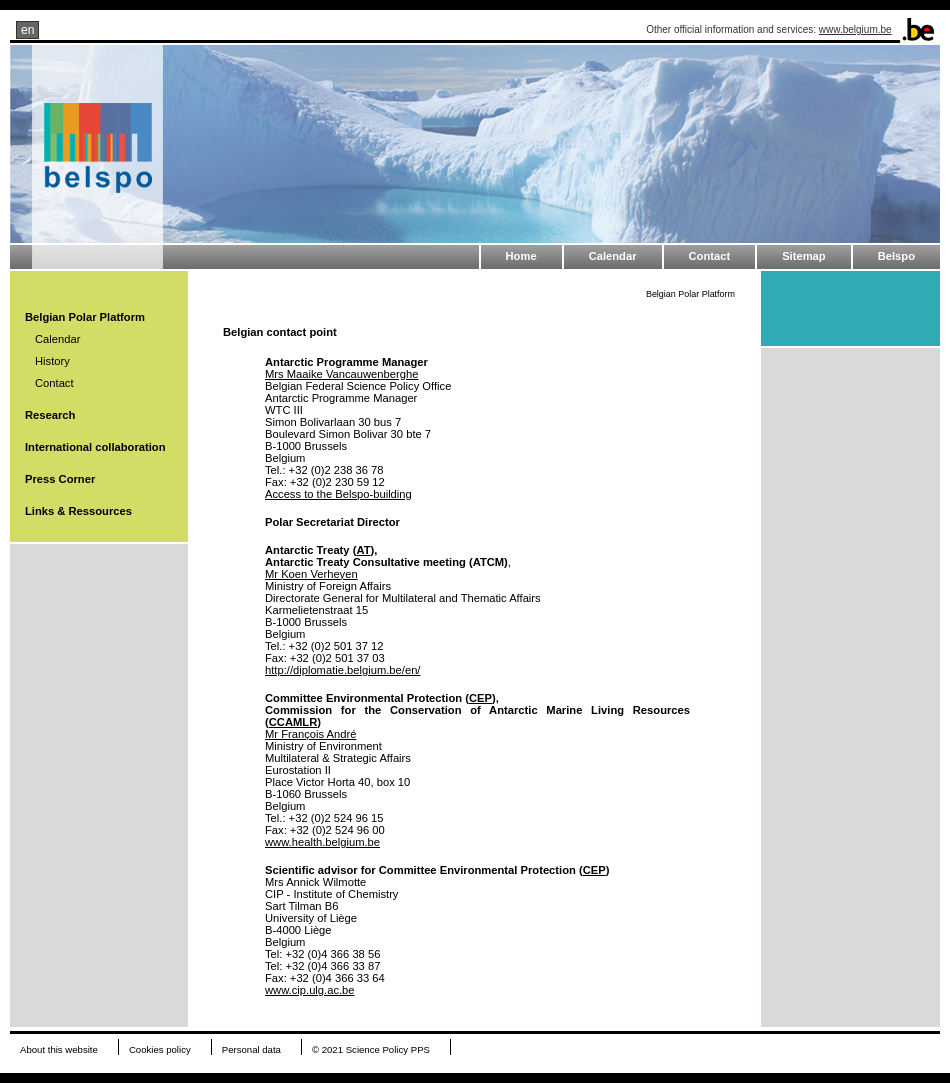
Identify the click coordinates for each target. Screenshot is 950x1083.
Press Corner (60, 479)
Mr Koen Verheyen (311, 574)
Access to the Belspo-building (338, 494)
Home (521, 256)
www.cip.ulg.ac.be (310, 990)
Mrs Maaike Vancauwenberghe (341, 374)
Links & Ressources (78, 511)
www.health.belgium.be (322, 842)
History (52, 361)
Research (50, 415)
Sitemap (804, 256)
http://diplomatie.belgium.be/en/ (342, 670)
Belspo (896, 256)
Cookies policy (160, 1049)
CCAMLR (293, 722)
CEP (480, 698)
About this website (59, 1049)
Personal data (251, 1049)
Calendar (613, 256)
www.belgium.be (855, 29)
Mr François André (310, 734)
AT (363, 550)
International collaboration (95, 447)
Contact (710, 256)
